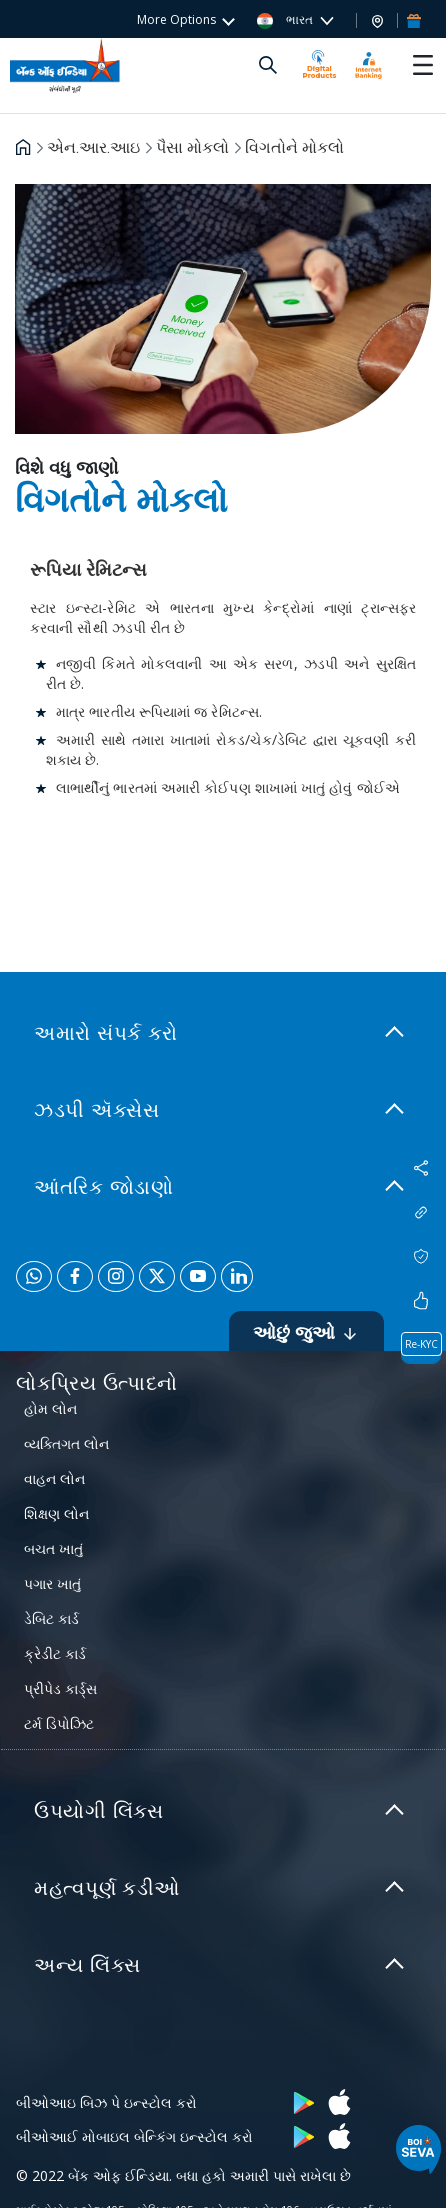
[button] (377, 20)
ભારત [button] (286, 20)
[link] (223, 1033)
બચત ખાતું (53, 1548)
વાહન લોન (54, 1478)
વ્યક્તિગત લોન (66, 1443)
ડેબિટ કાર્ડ (51, 1618)
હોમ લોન (50, 1408)
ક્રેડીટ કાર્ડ (55, 1653)
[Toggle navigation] (423, 65)
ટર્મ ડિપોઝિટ (59, 1723)
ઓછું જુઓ (306, 1332)
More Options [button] (176, 19)
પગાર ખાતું (52, 1583)
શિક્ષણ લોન (56, 1513)
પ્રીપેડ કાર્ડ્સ (60, 1688)
